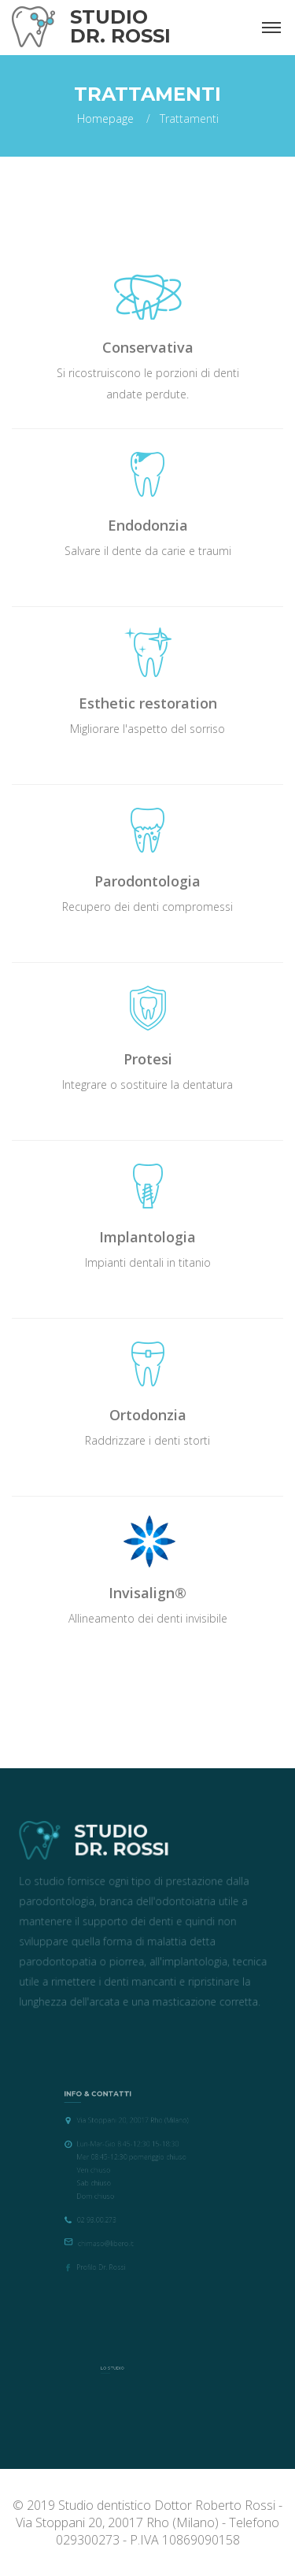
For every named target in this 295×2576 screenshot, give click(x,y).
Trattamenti (189, 118)
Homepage (105, 118)
